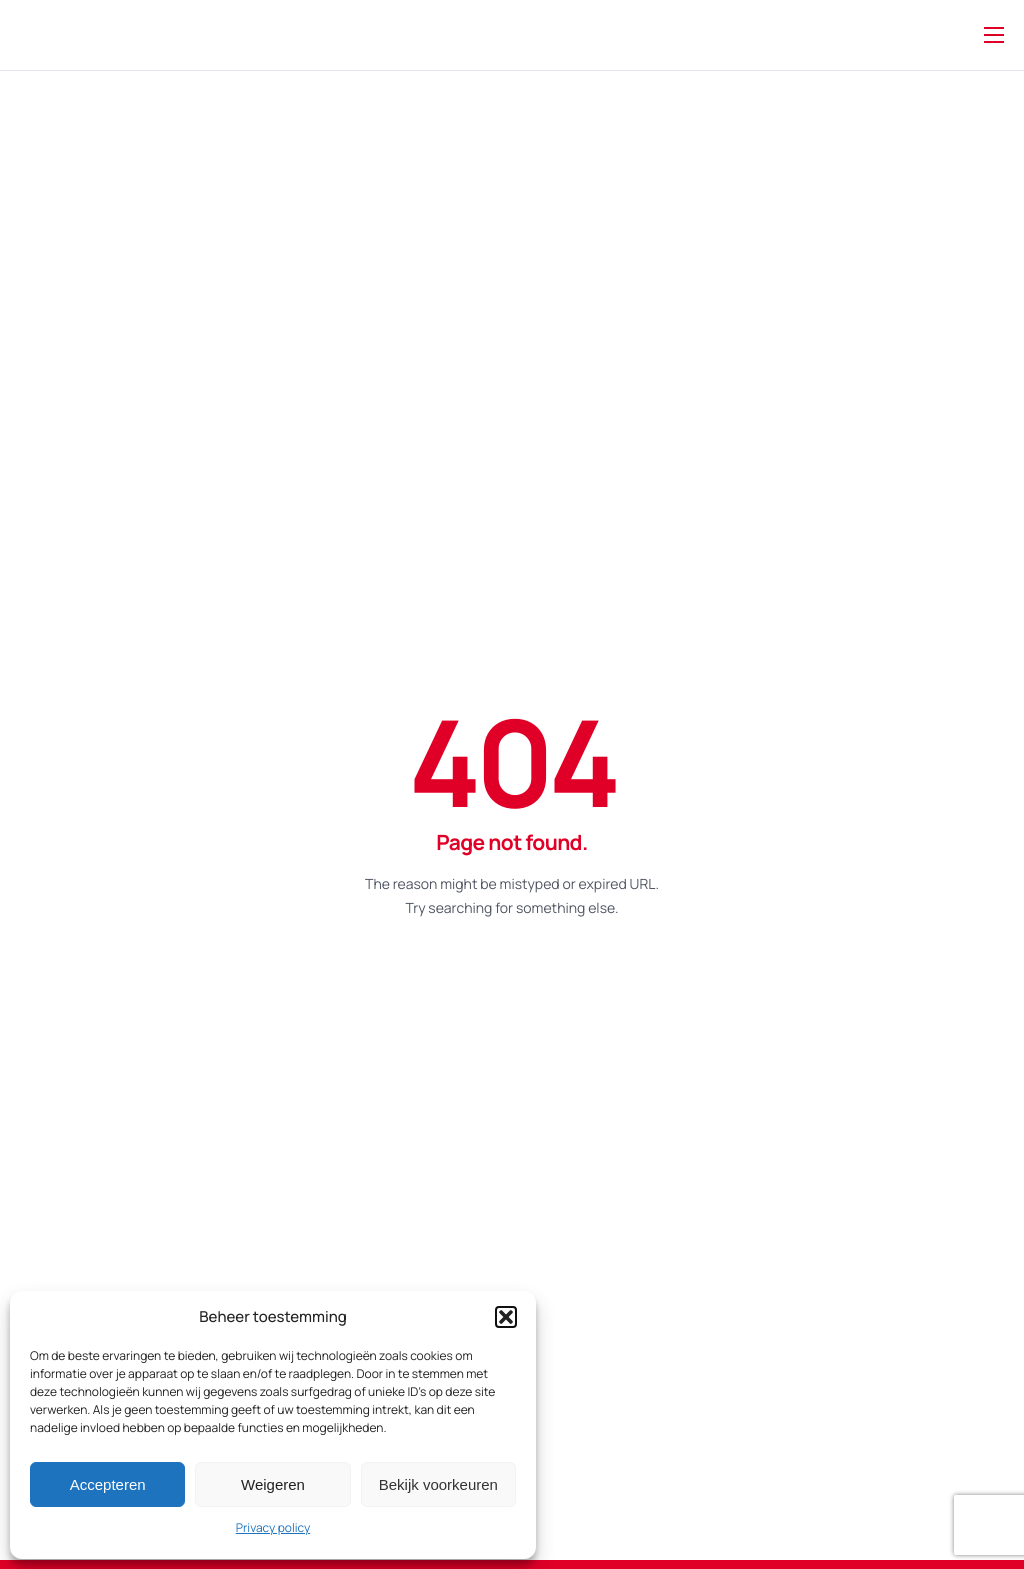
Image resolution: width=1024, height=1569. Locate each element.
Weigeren (273, 1484)
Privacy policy (273, 1527)
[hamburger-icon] (994, 35)
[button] (506, 1317)
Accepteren (108, 1484)
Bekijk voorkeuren (438, 1484)
